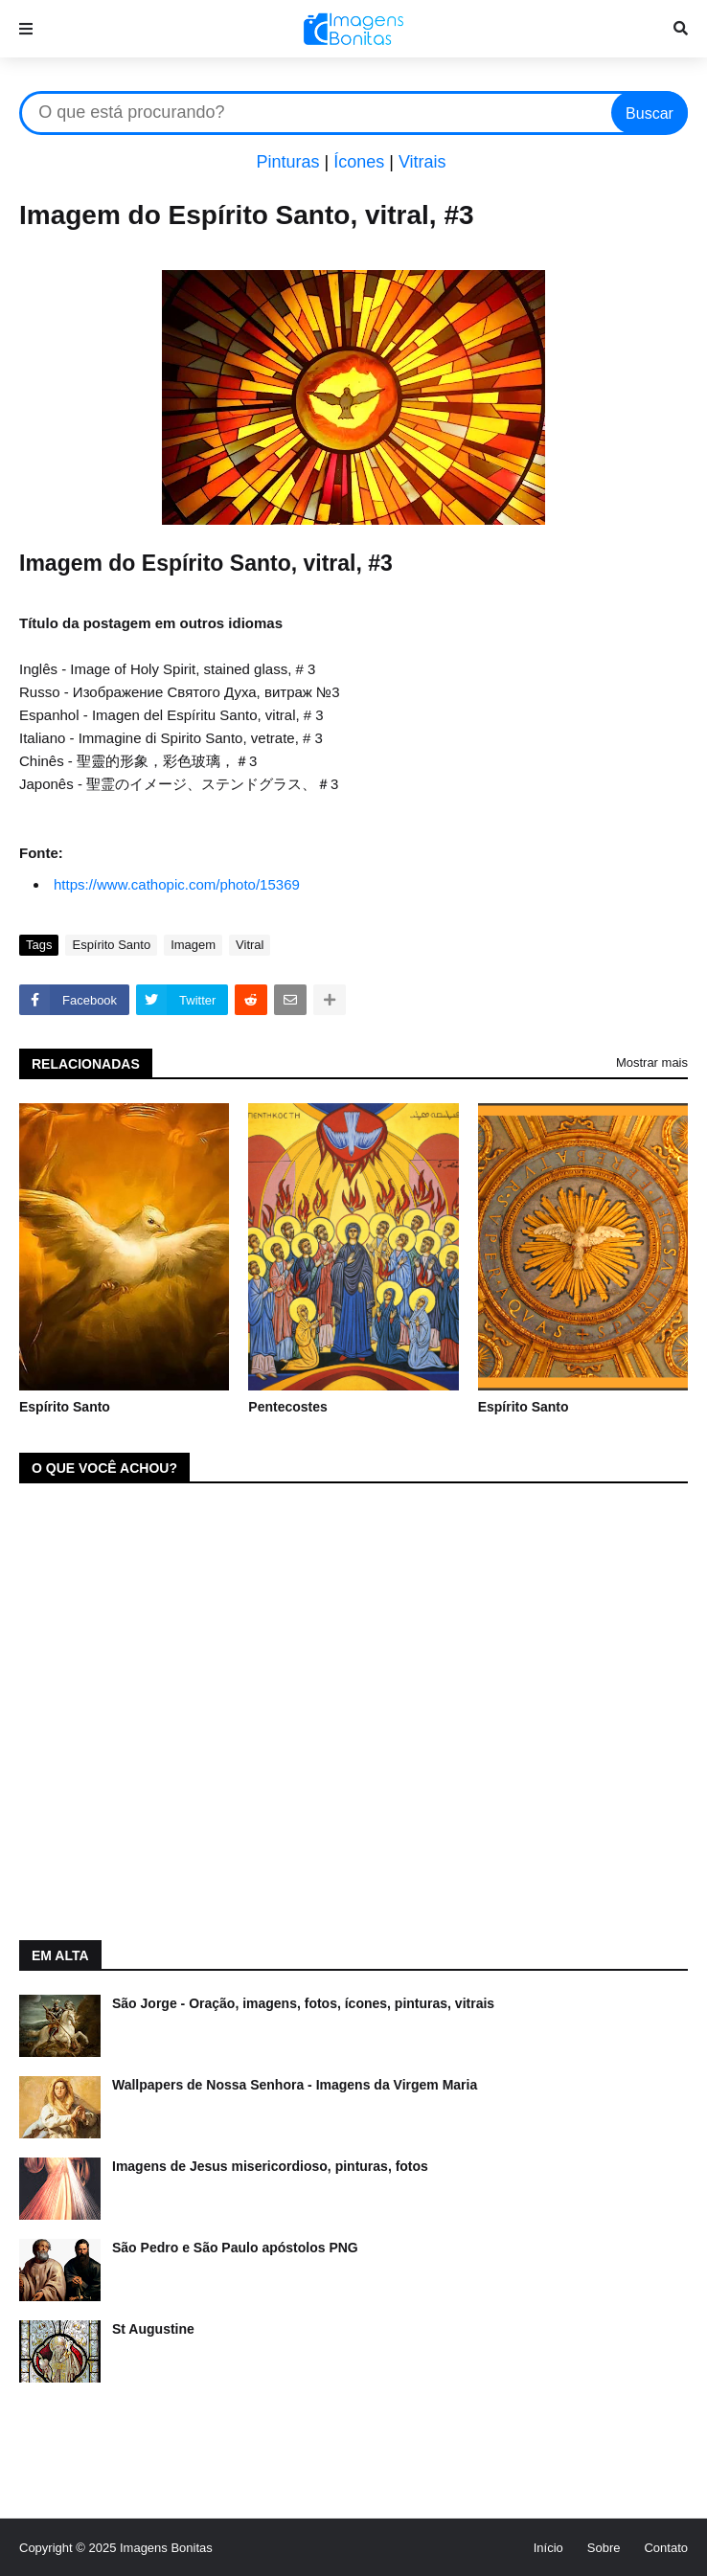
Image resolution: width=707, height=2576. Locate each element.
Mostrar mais (652, 1062)
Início (548, 2548)
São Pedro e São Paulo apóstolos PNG (235, 2247)
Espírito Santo (111, 945)
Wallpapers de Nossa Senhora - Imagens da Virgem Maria (294, 2084)
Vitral (249, 945)
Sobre (604, 2548)
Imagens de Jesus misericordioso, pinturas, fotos (270, 2166)
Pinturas (287, 161)
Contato (666, 2548)
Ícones (358, 161)
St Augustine (153, 2329)
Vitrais (422, 161)
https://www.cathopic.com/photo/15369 (177, 884)
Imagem (193, 945)
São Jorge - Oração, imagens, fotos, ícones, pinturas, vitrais (303, 2003)
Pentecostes (287, 1406)
